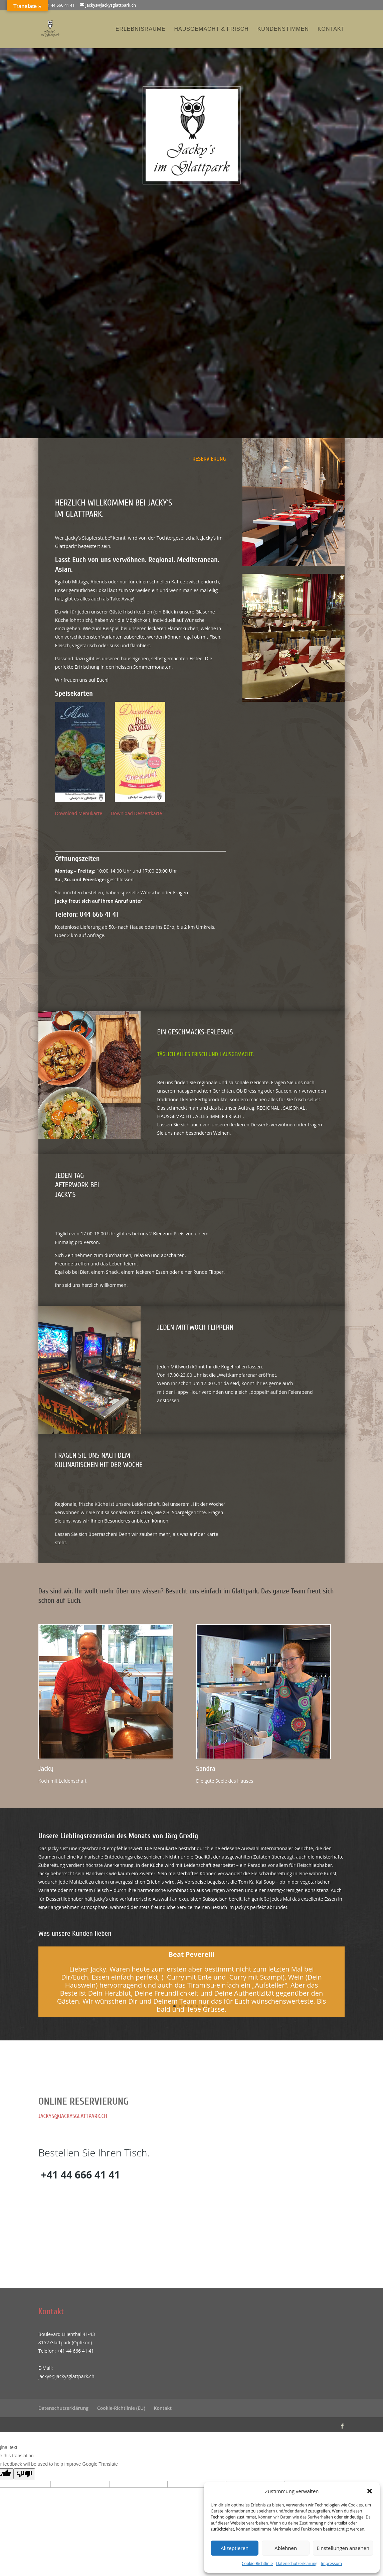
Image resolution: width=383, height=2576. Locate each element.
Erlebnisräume (141, 29)
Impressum (331, 2563)
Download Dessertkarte (136, 813)
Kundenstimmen (283, 29)
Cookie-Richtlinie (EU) (121, 2408)
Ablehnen (285, 2548)
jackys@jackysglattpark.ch (72, 2116)
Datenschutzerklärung (297, 2563)
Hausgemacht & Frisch (211, 29)
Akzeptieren (234, 2548)
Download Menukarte (83, 813)
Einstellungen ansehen (343, 2548)
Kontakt (331, 29)
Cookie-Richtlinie (257, 2563)
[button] (369, 2491)
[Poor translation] (24, 2473)
